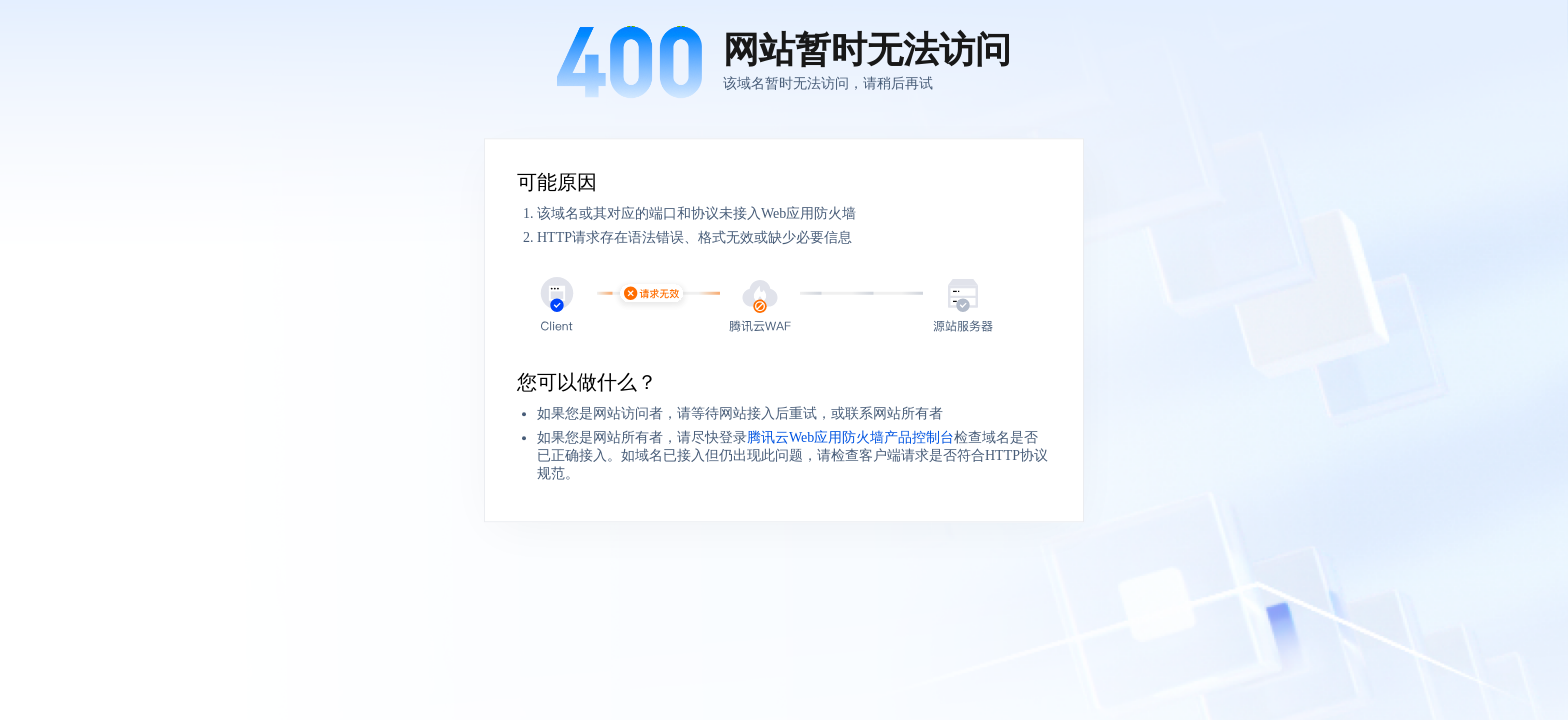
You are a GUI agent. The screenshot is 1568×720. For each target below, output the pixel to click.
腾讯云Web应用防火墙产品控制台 (850, 437)
